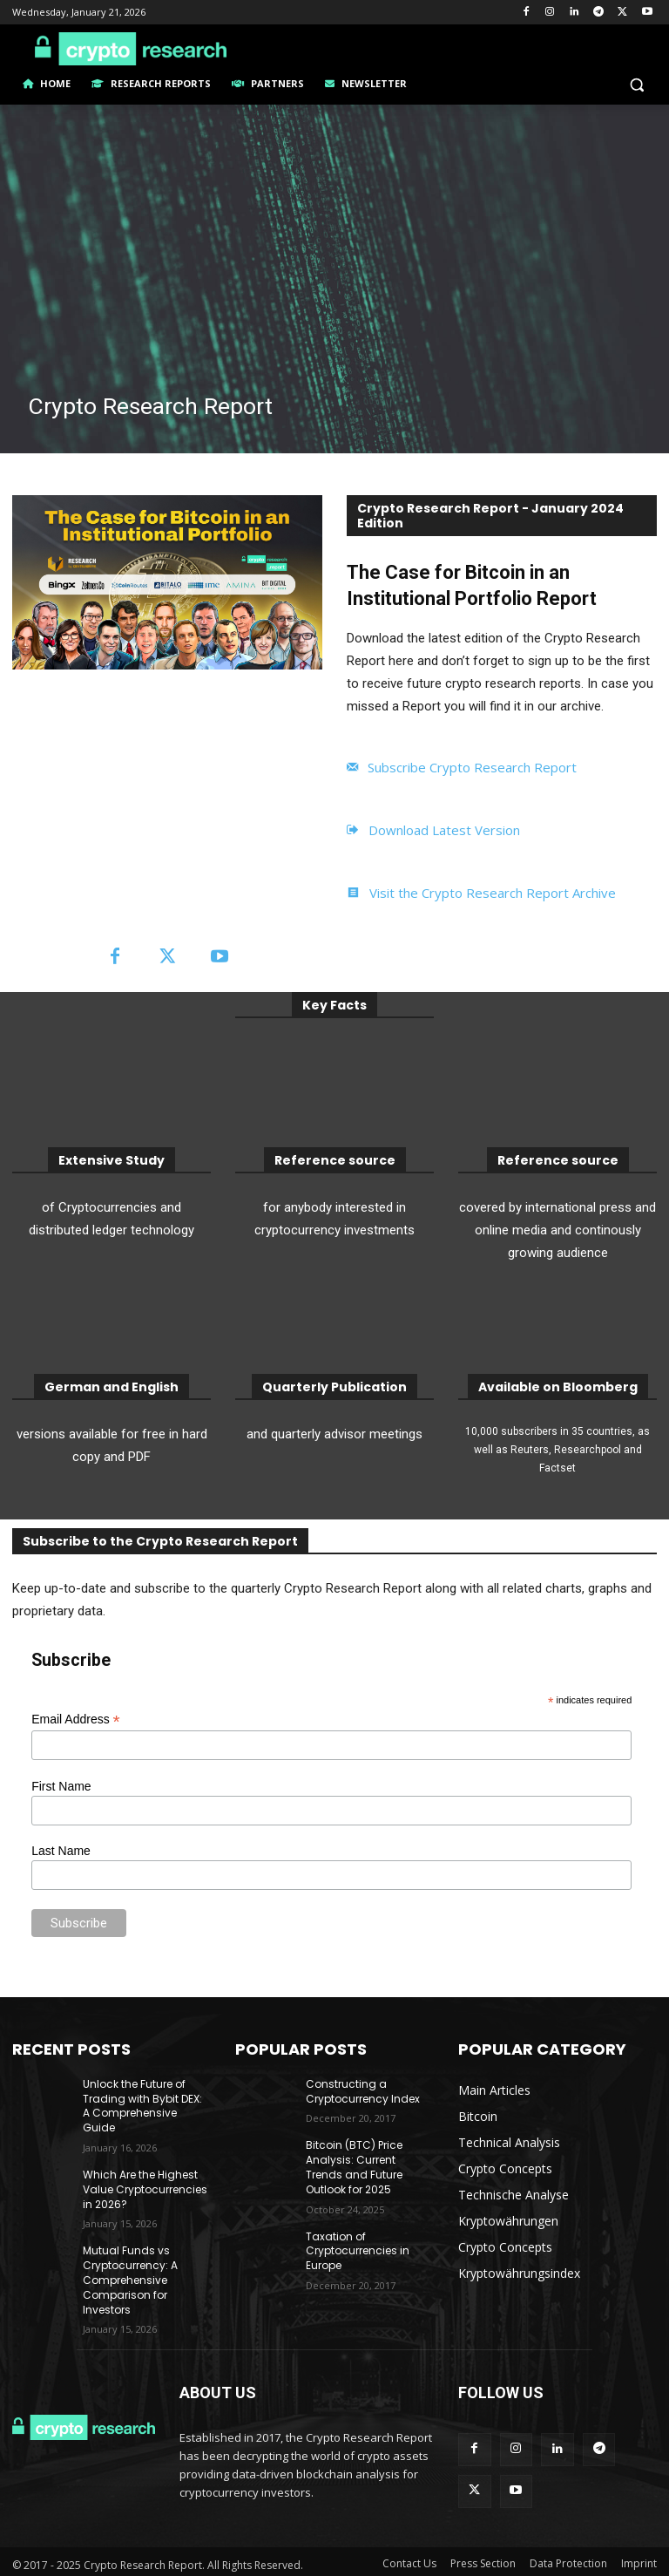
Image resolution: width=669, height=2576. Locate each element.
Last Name (61, 1851)
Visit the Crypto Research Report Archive (492, 892)
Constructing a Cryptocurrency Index (363, 2091)
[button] (636, 84)
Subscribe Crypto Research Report (472, 767)
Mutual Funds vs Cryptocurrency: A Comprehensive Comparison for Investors (130, 2279)
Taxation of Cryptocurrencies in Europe (357, 2251)
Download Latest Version (444, 830)
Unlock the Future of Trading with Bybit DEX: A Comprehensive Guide (142, 2105)
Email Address (75, 1719)
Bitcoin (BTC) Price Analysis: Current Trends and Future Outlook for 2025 (354, 2167)
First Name (61, 1786)
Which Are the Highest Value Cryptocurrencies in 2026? (145, 2189)
